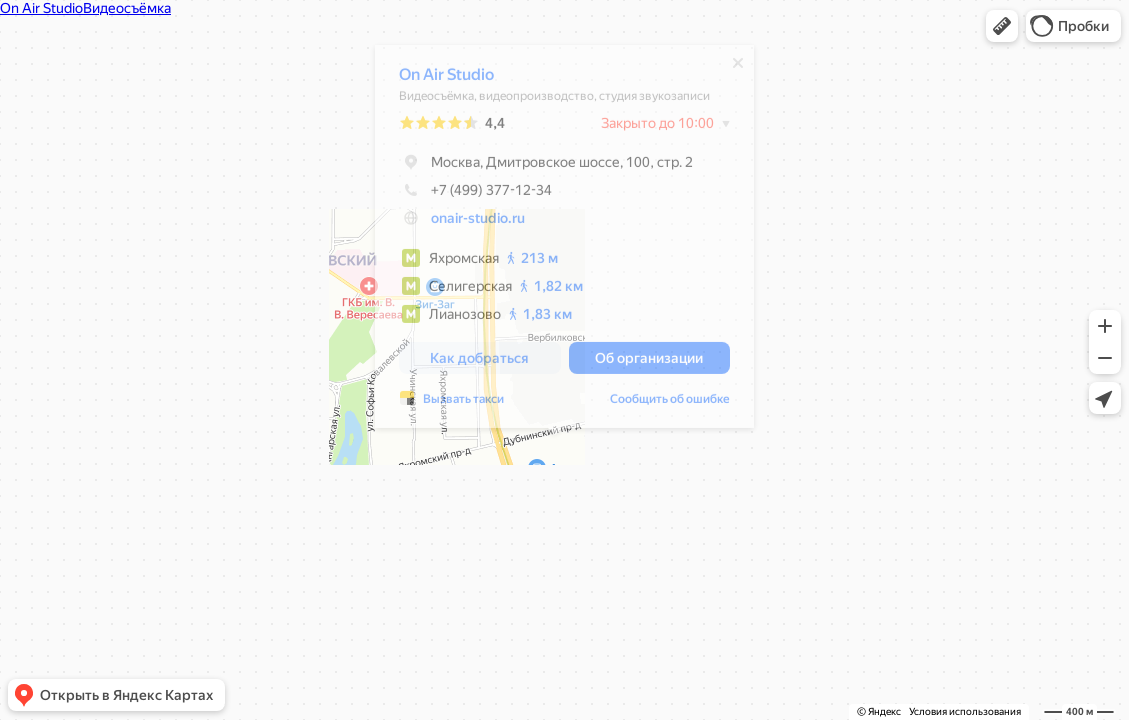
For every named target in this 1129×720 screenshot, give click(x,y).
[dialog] (554, 241)
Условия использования (965, 711)
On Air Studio (436, 79)
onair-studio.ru (468, 223)
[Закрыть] (728, 68)
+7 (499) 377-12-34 (465, 195)
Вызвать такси (453, 404)
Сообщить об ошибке (660, 404)
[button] (1002, 26)
